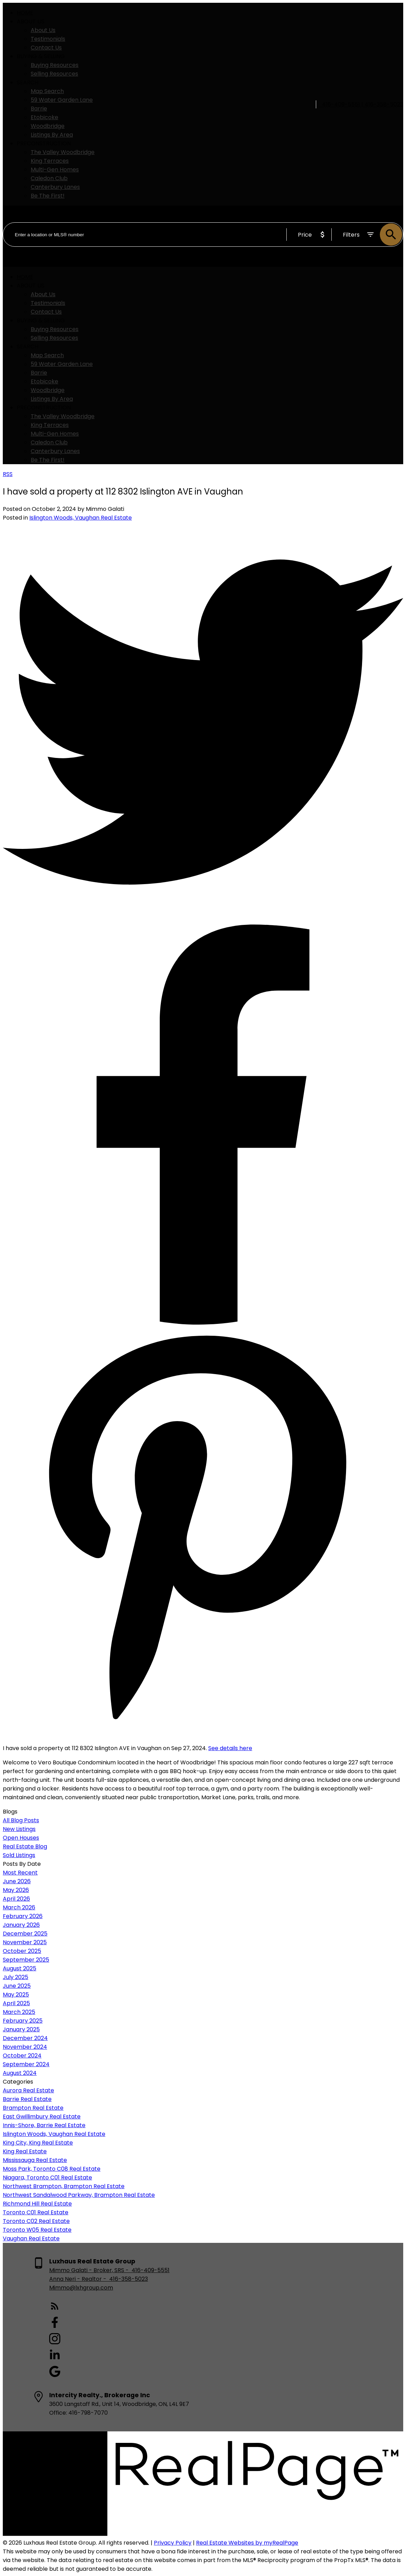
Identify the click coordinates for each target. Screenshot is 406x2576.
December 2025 (25, 1934)
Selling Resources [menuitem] (54, 74)
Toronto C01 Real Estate (35, 2212)
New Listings (19, 1829)
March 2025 (19, 2012)
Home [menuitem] (25, 13)
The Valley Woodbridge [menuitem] (63, 152)
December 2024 (25, 2038)
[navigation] (203, 368)
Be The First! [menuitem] (48, 196)
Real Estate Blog (25, 1846)
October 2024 (22, 2056)
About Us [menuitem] (43, 30)
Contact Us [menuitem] (46, 48)
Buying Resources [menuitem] (54, 65)
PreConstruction (44, 143)
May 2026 (16, 1890)
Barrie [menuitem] (39, 109)
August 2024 (20, 2073)
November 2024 (25, 2047)
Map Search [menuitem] (47, 91)
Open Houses (21, 1838)
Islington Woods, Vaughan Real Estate (80, 518)
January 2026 (21, 1925)
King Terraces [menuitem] (50, 161)
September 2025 (26, 1960)
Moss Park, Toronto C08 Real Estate (51, 2169)
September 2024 (26, 2064)
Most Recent (20, 1873)
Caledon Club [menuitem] (49, 178)
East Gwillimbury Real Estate (42, 2117)
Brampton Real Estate (33, 2108)
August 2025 (19, 1968)
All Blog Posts (21, 1820)
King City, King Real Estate (38, 2143)
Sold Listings (19, 1855)
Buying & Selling (41, 56)
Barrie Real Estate (27, 2099)
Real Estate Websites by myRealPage (247, 2543)
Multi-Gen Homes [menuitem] (55, 170)
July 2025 (15, 1977)
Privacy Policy (172, 2543)
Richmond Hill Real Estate (37, 2204)
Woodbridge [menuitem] (48, 126)
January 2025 (21, 2029)
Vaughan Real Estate (31, 2238)
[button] (109, 2307)
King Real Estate (25, 2151)
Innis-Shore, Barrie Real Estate (44, 2125)
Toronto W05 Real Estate (37, 2230)
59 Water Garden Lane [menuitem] (62, 100)
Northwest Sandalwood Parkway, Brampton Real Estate (79, 2195)
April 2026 (16, 1899)
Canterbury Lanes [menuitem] (55, 187)
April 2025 (16, 2003)
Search (27, 82)
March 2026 (19, 1907)
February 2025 (23, 2021)
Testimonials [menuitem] (48, 39)
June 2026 (17, 1881)
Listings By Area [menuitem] (52, 135)
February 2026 (23, 1916)
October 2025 (22, 1951)
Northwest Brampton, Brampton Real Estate (64, 2186)
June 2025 (17, 1986)
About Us (30, 21)
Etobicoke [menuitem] (44, 117)
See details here (230, 1748)
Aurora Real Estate (28, 2090)
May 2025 (16, 1995)
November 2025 (25, 1942)
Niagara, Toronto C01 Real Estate (47, 2178)
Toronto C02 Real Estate (36, 2221)
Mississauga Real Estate (35, 2160)
